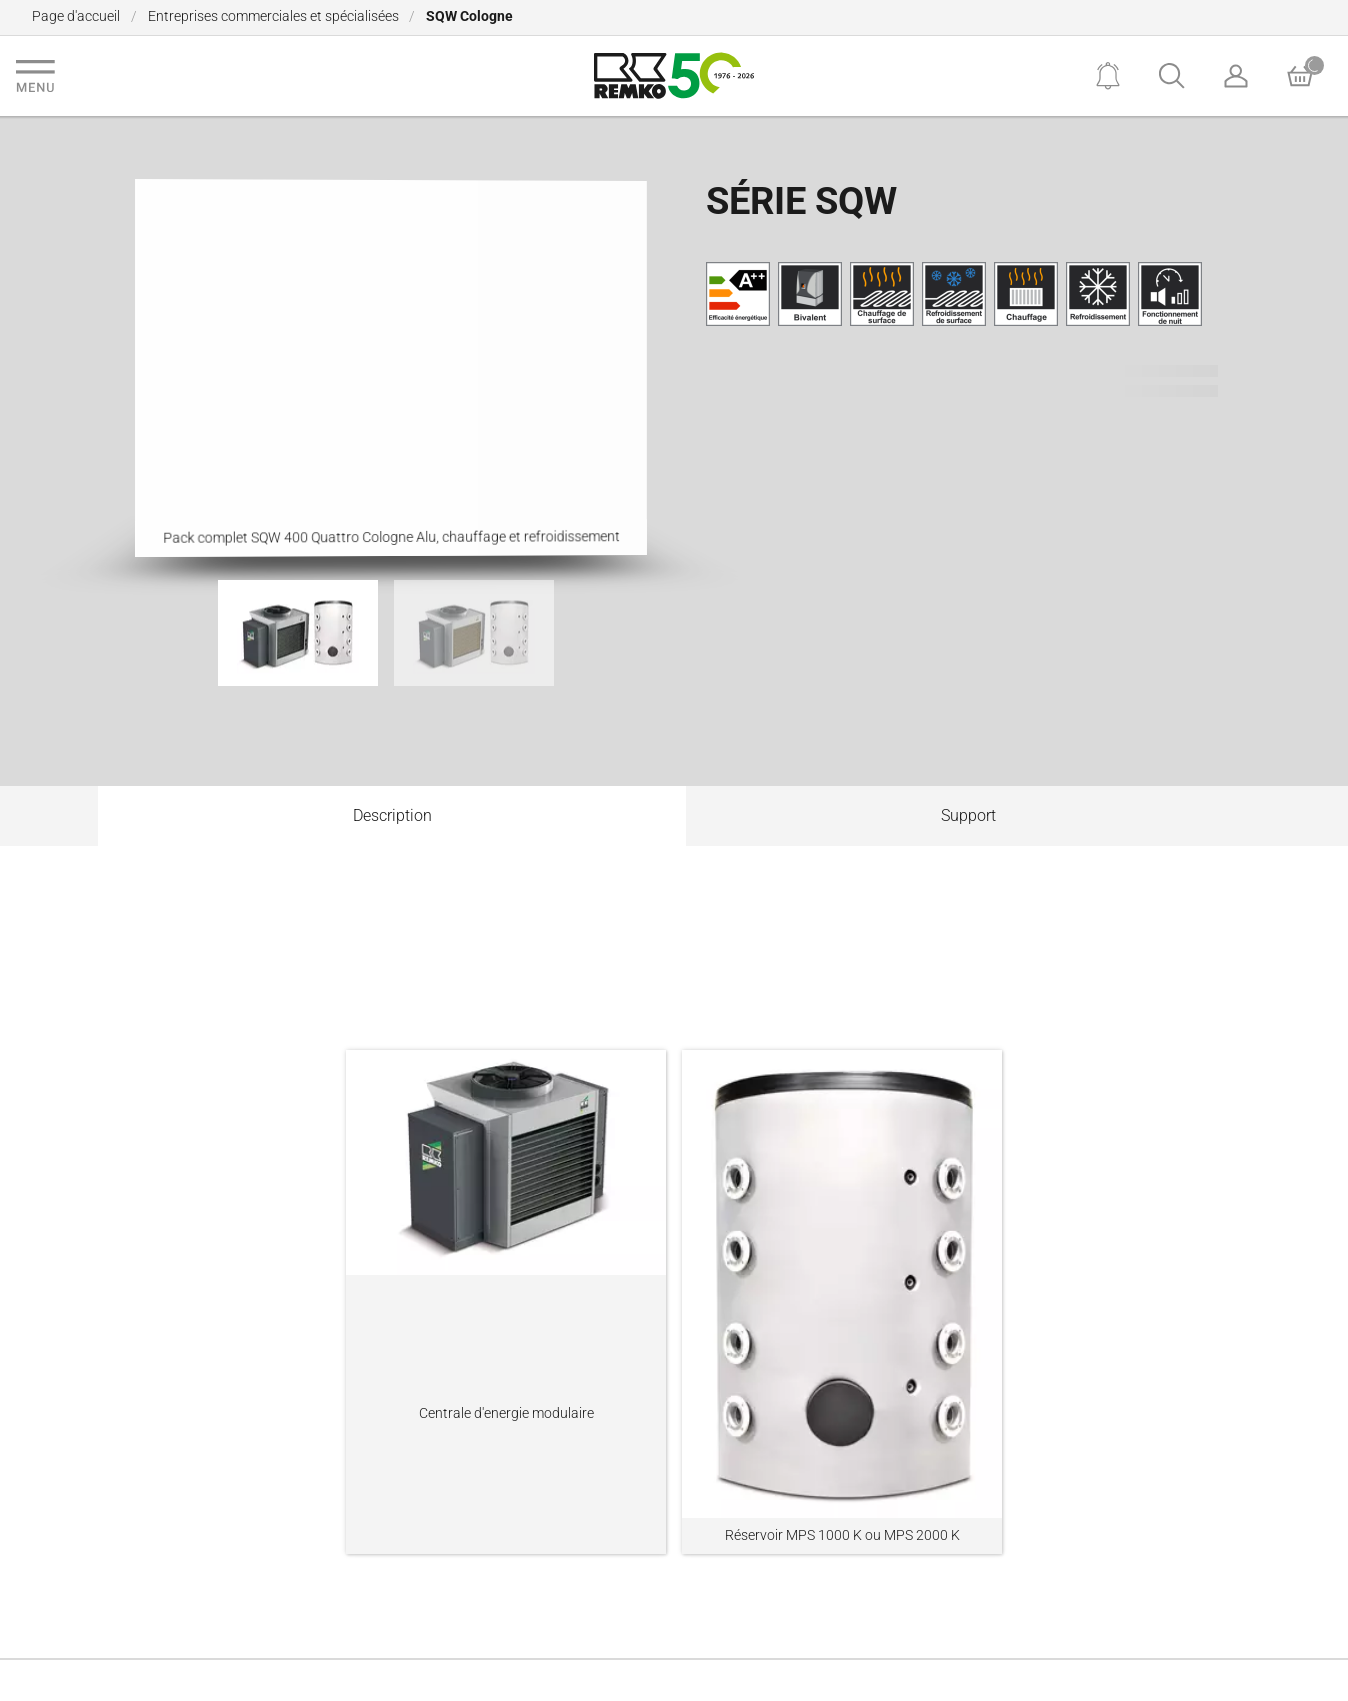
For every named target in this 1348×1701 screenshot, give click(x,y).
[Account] (1236, 76)
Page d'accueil (76, 16)
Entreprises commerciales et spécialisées (273, 16)
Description (392, 815)
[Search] (1172, 76)
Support (968, 815)
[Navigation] (35, 76)
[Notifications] (1108, 76)
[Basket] (1300, 76)
